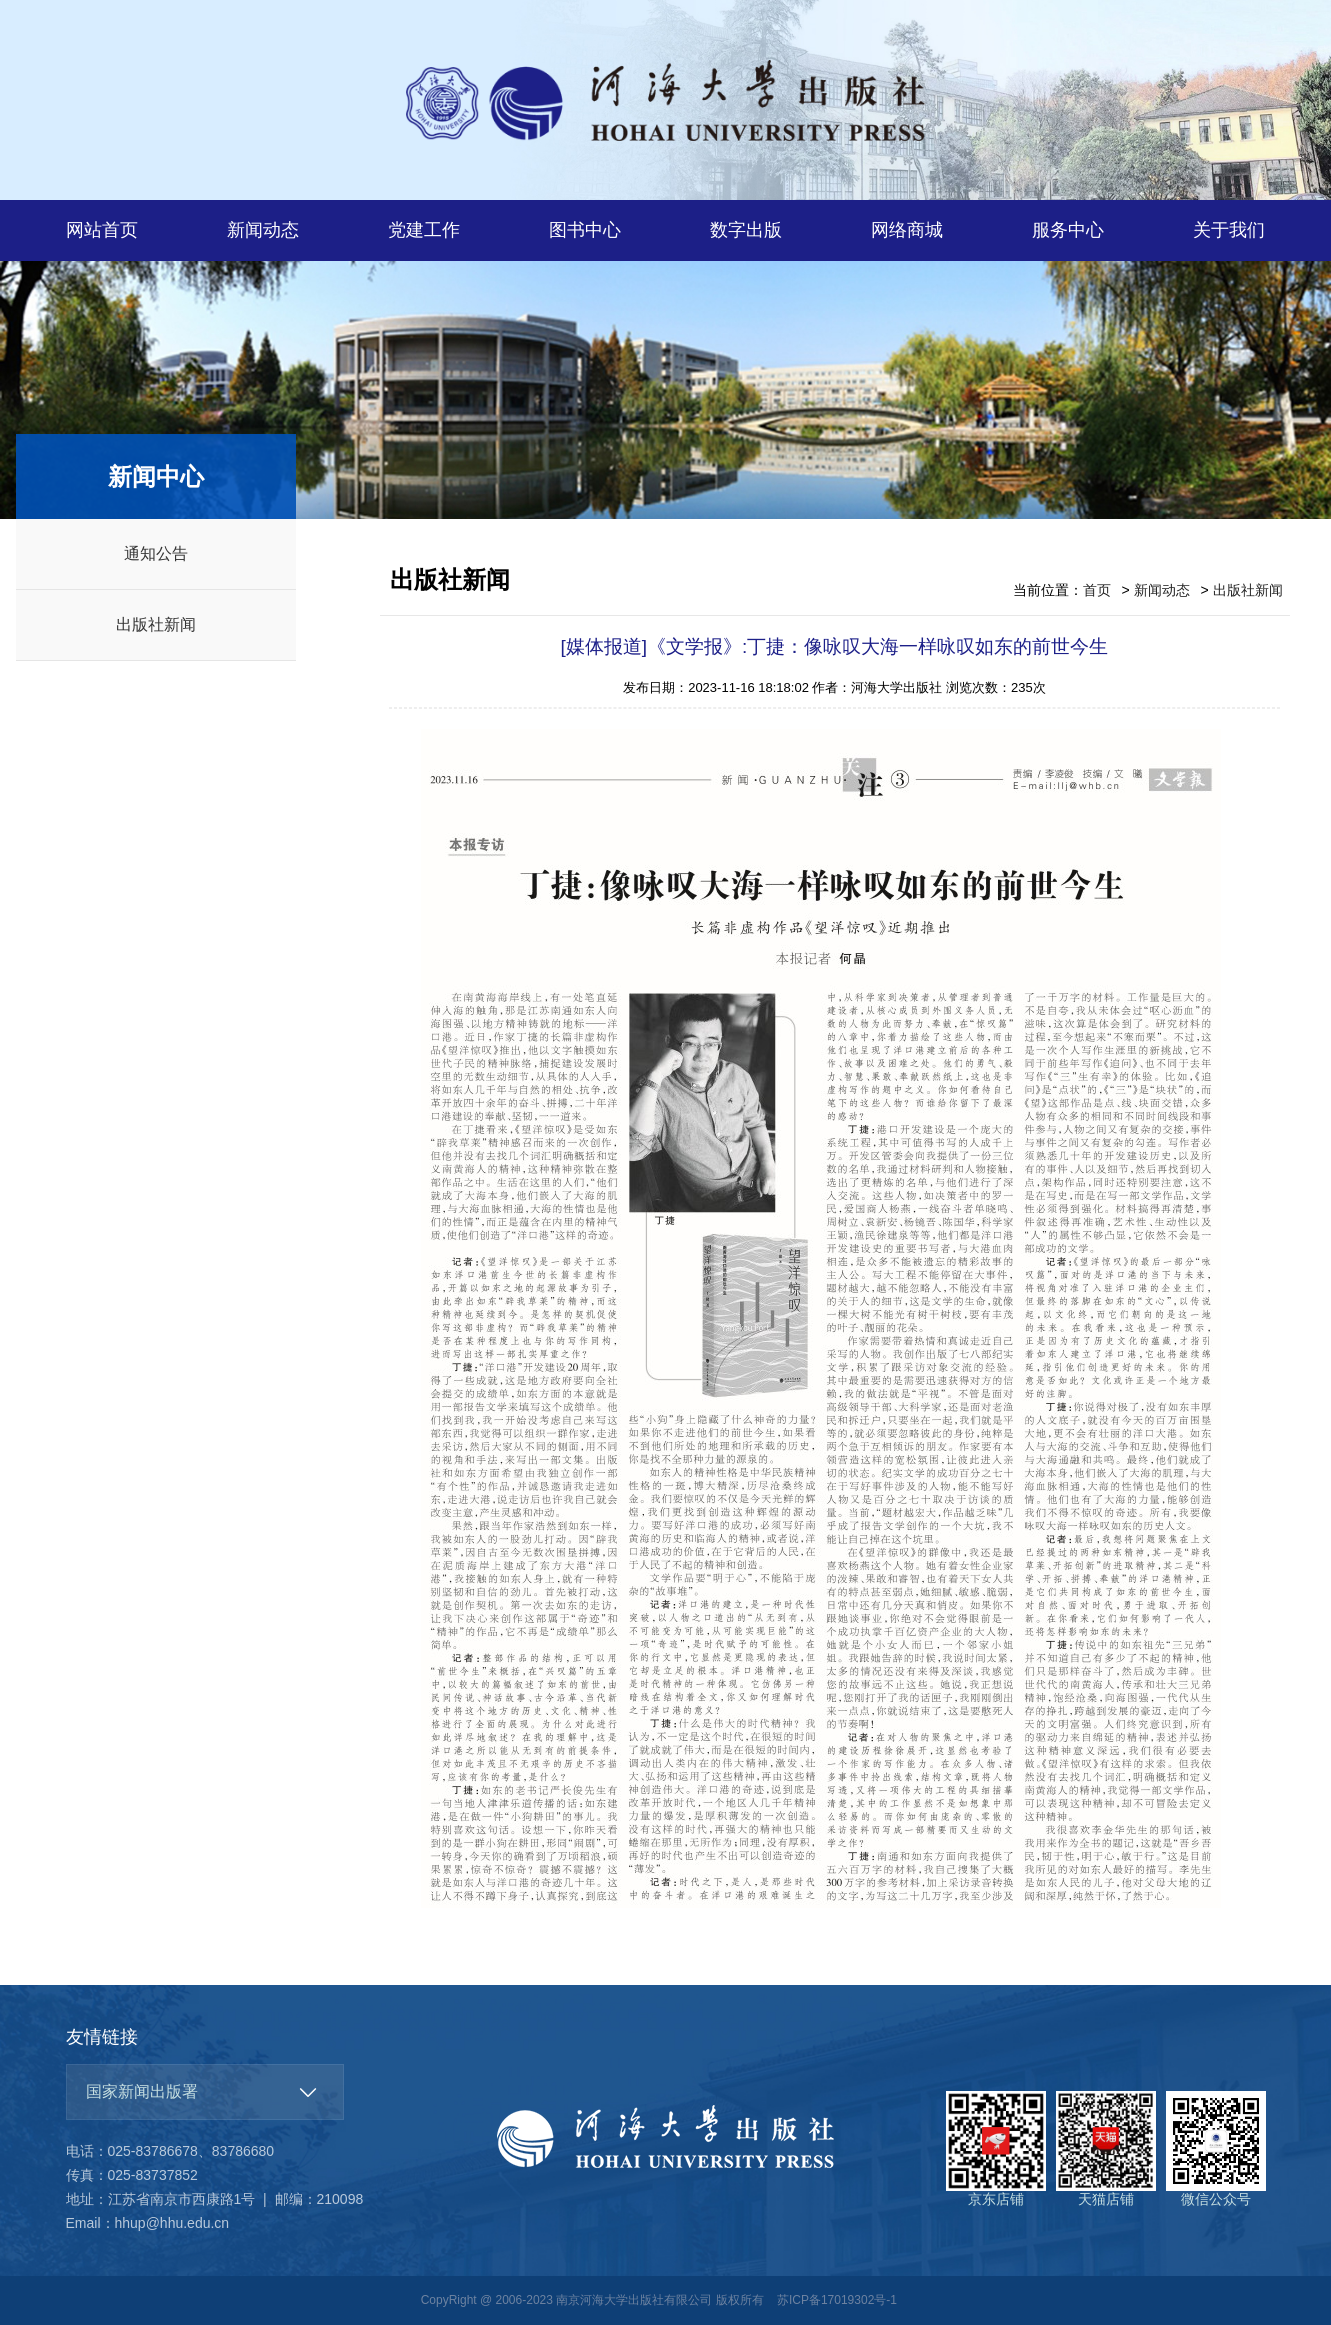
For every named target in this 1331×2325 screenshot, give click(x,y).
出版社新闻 (156, 624)
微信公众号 (1216, 2149)
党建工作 (424, 230)
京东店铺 (996, 2149)
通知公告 (156, 553)
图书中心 (585, 230)
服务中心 (1068, 230)
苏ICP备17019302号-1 (837, 2300)
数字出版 (746, 230)
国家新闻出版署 (142, 2091)
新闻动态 (263, 230)
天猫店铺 (1106, 2149)
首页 (1097, 590)
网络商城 (907, 230)
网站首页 (102, 230)
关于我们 (1229, 230)
